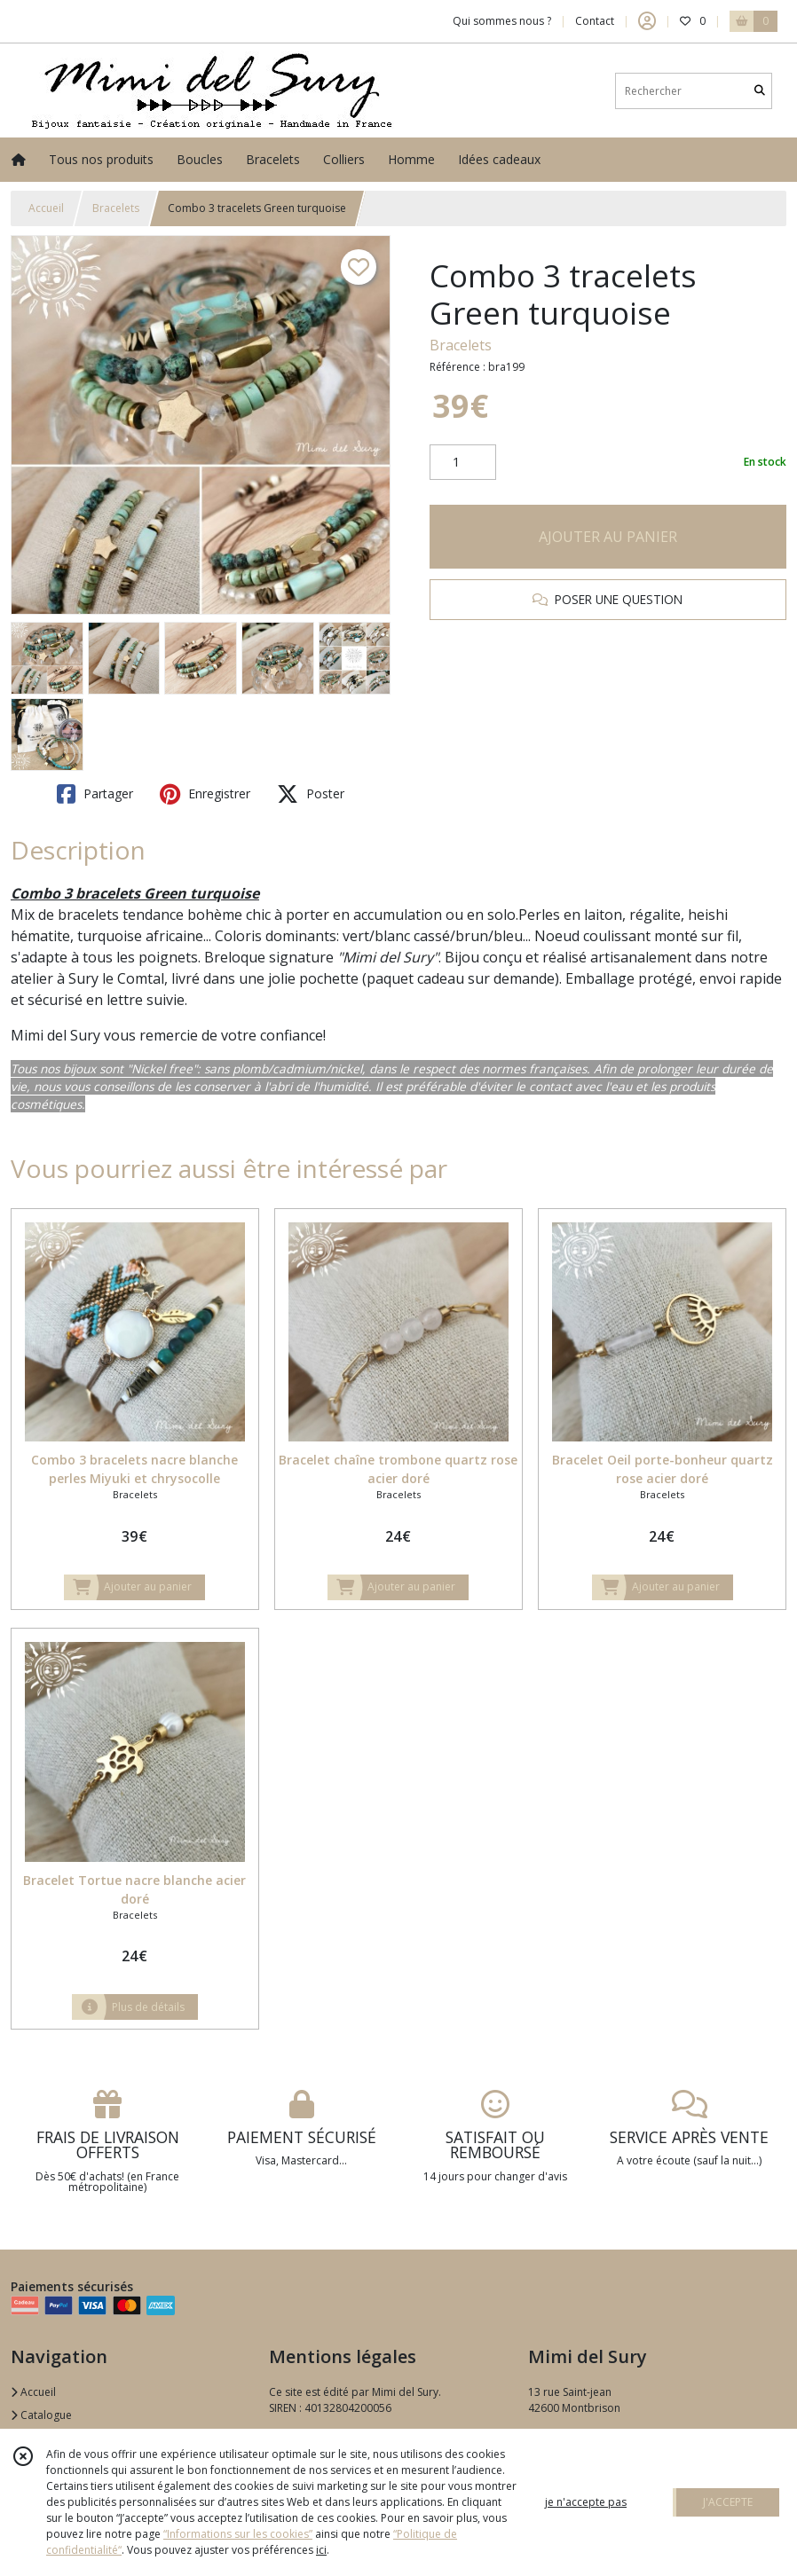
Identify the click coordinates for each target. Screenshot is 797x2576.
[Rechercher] (759, 91)
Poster (310, 794)
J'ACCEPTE (728, 2501)
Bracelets (115, 208)
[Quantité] (463, 462)
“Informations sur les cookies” (237, 2533)
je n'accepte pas (586, 2501)
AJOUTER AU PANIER (608, 536)
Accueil (46, 208)
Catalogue (41, 2415)
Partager (95, 794)
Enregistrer (205, 794)
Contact (594, 20)
